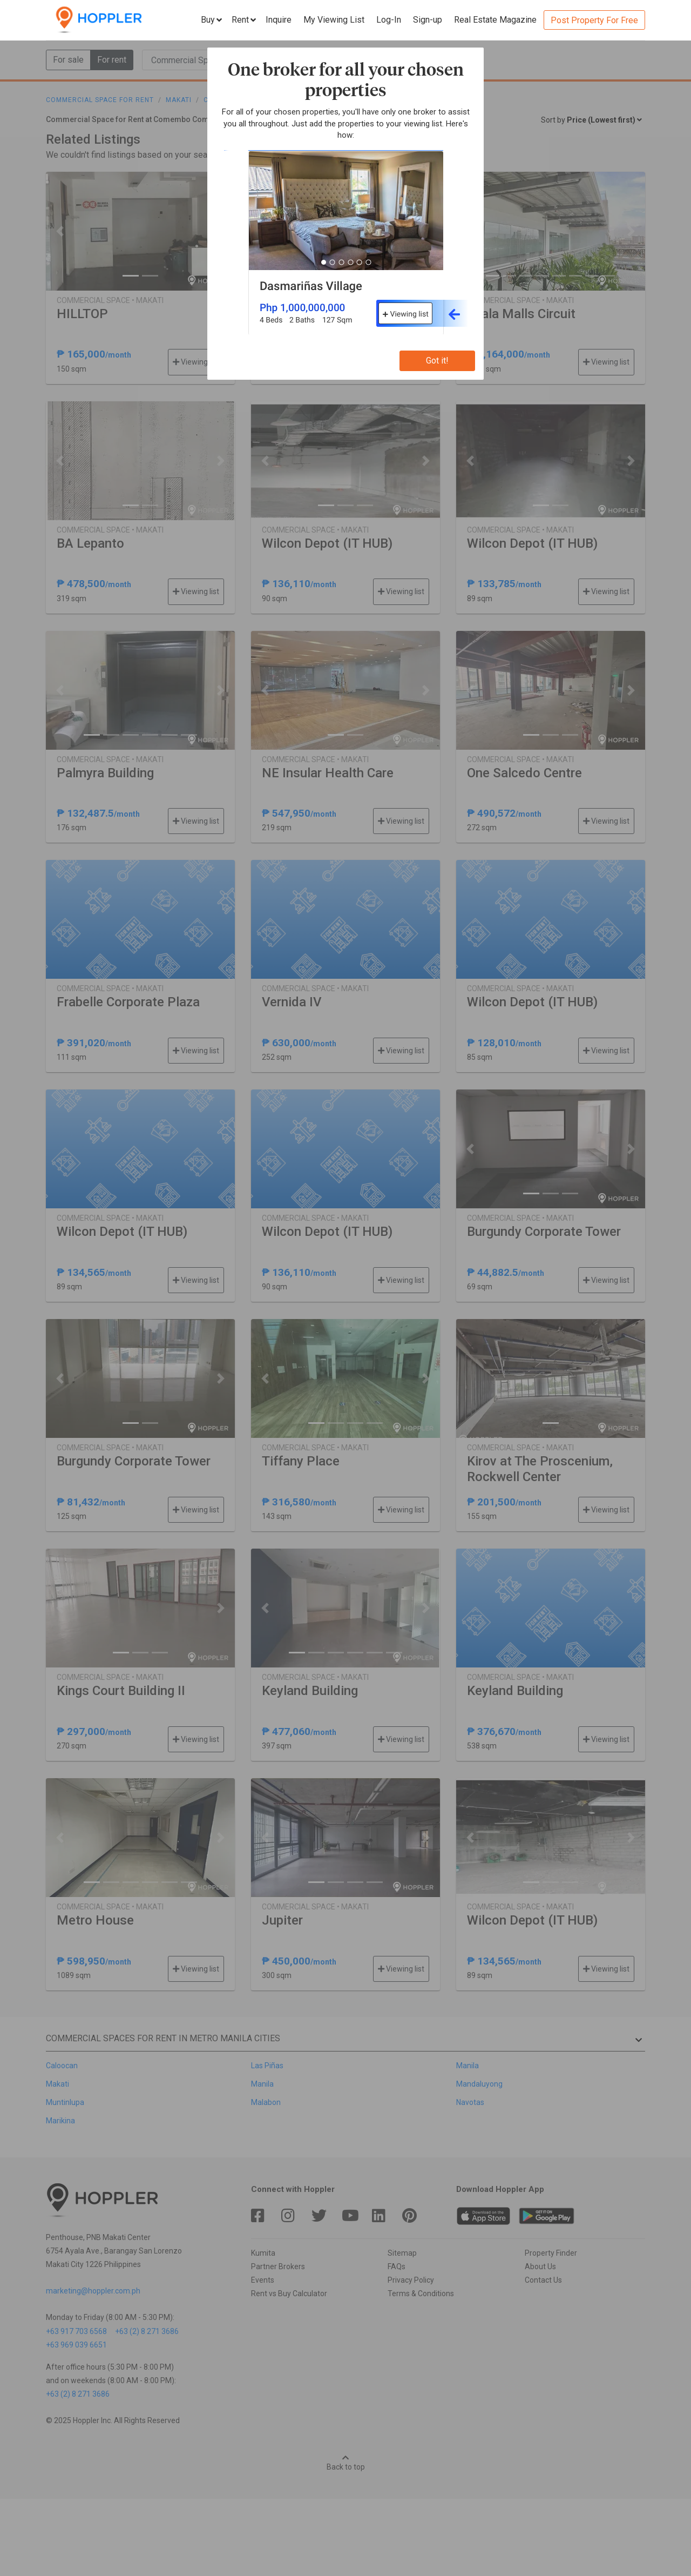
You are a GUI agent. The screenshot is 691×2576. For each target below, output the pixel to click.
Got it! (437, 360)
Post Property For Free (594, 20)
